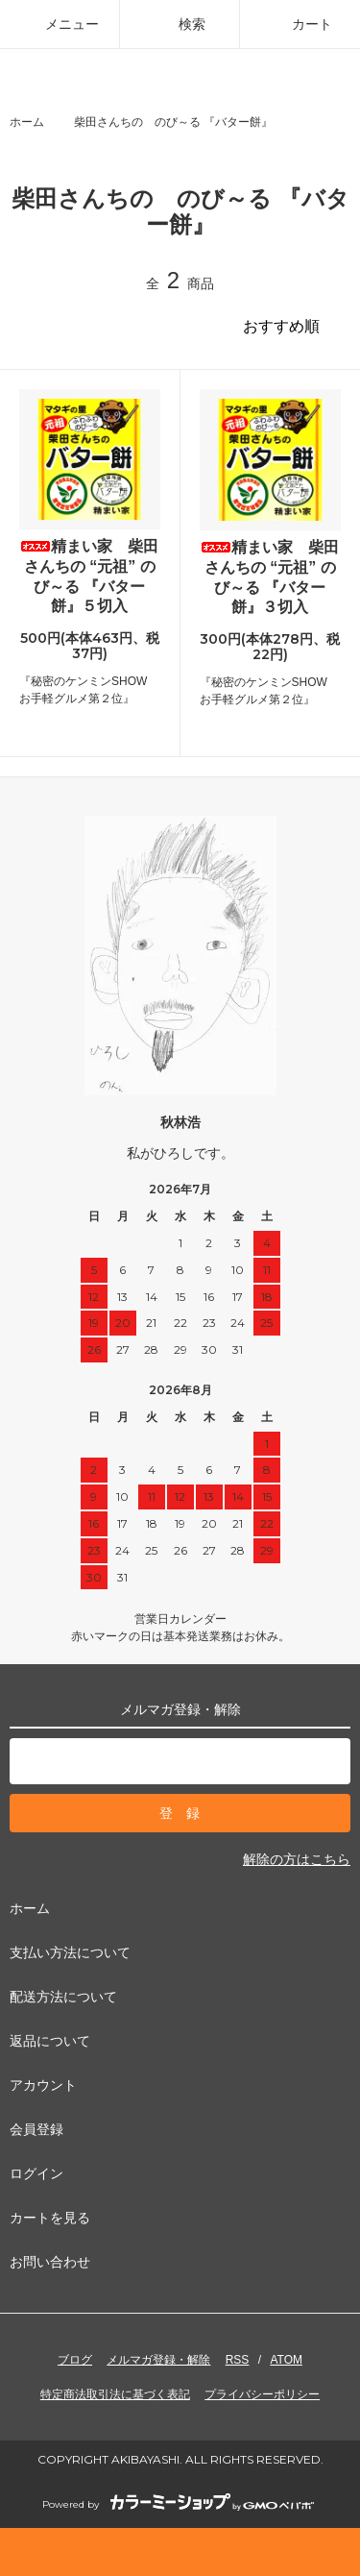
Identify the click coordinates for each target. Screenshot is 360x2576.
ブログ (75, 2360)
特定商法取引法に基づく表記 (115, 2394)
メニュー (59, 24)
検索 (179, 24)
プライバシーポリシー (262, 2394)
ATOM (286, 2360)
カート (300, 24)
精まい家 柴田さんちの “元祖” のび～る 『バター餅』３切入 (270, 577)
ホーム (27, 122)
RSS (238, 2360)
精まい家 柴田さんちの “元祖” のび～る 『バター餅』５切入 (89, 576)
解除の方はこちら (296, 1859)
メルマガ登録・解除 (158, 2360)
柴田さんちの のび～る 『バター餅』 (173, 122)
